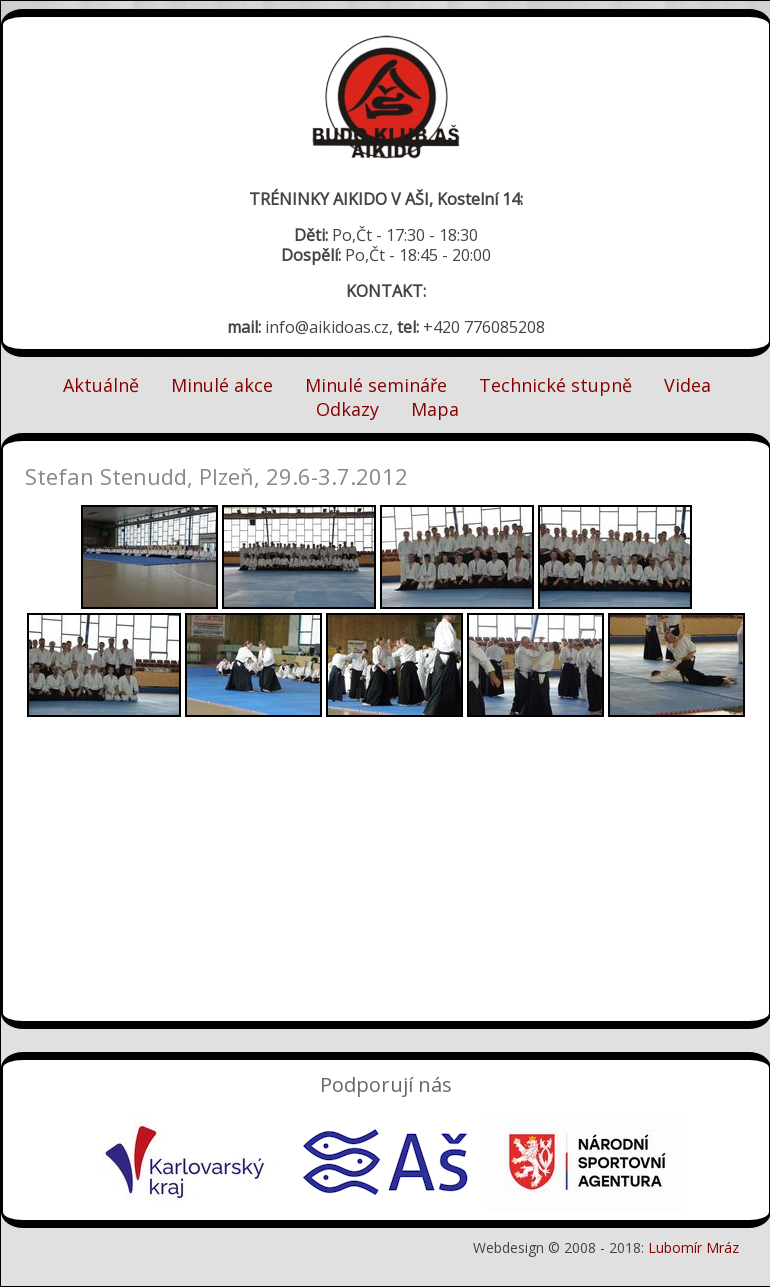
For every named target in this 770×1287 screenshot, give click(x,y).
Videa (687, 385)
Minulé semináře (376, 385)
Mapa (435, 409)
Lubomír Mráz (693, 1247)
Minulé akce (222, 385)
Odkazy (347, 409)
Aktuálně (101, 385)
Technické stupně (555, 385)
